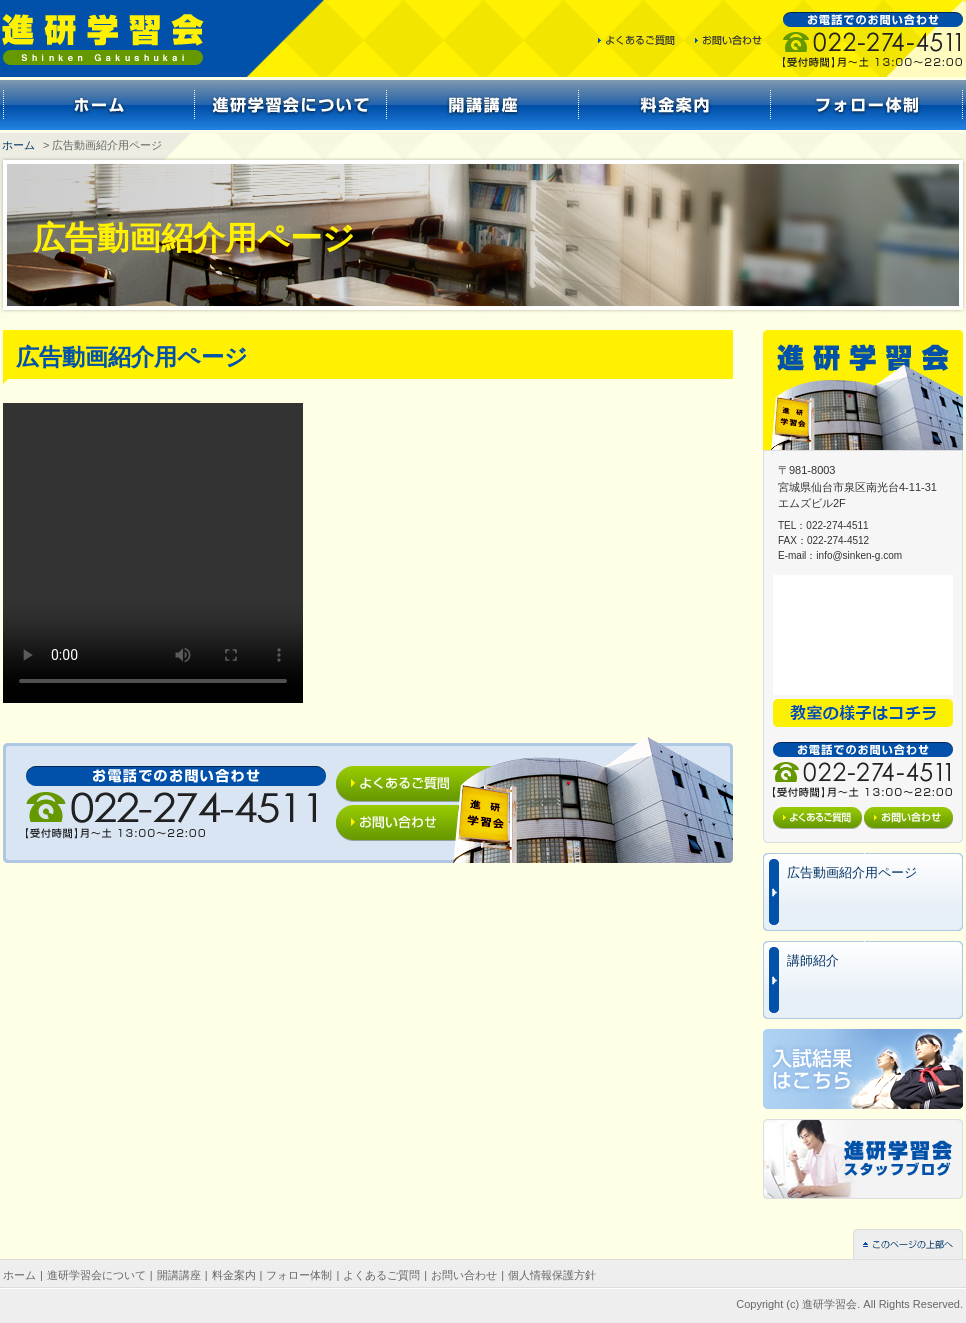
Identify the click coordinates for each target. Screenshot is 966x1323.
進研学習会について (96, 1275)
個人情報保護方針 (552, 1275)
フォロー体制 (299, 1275)
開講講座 (179, 1275)
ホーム (18, 145)
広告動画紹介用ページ (852, 872)
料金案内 (234, 1275)
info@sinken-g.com (859, 555)
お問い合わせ (464, 1275)
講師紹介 (813, 960)
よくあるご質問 (381, 1275)
